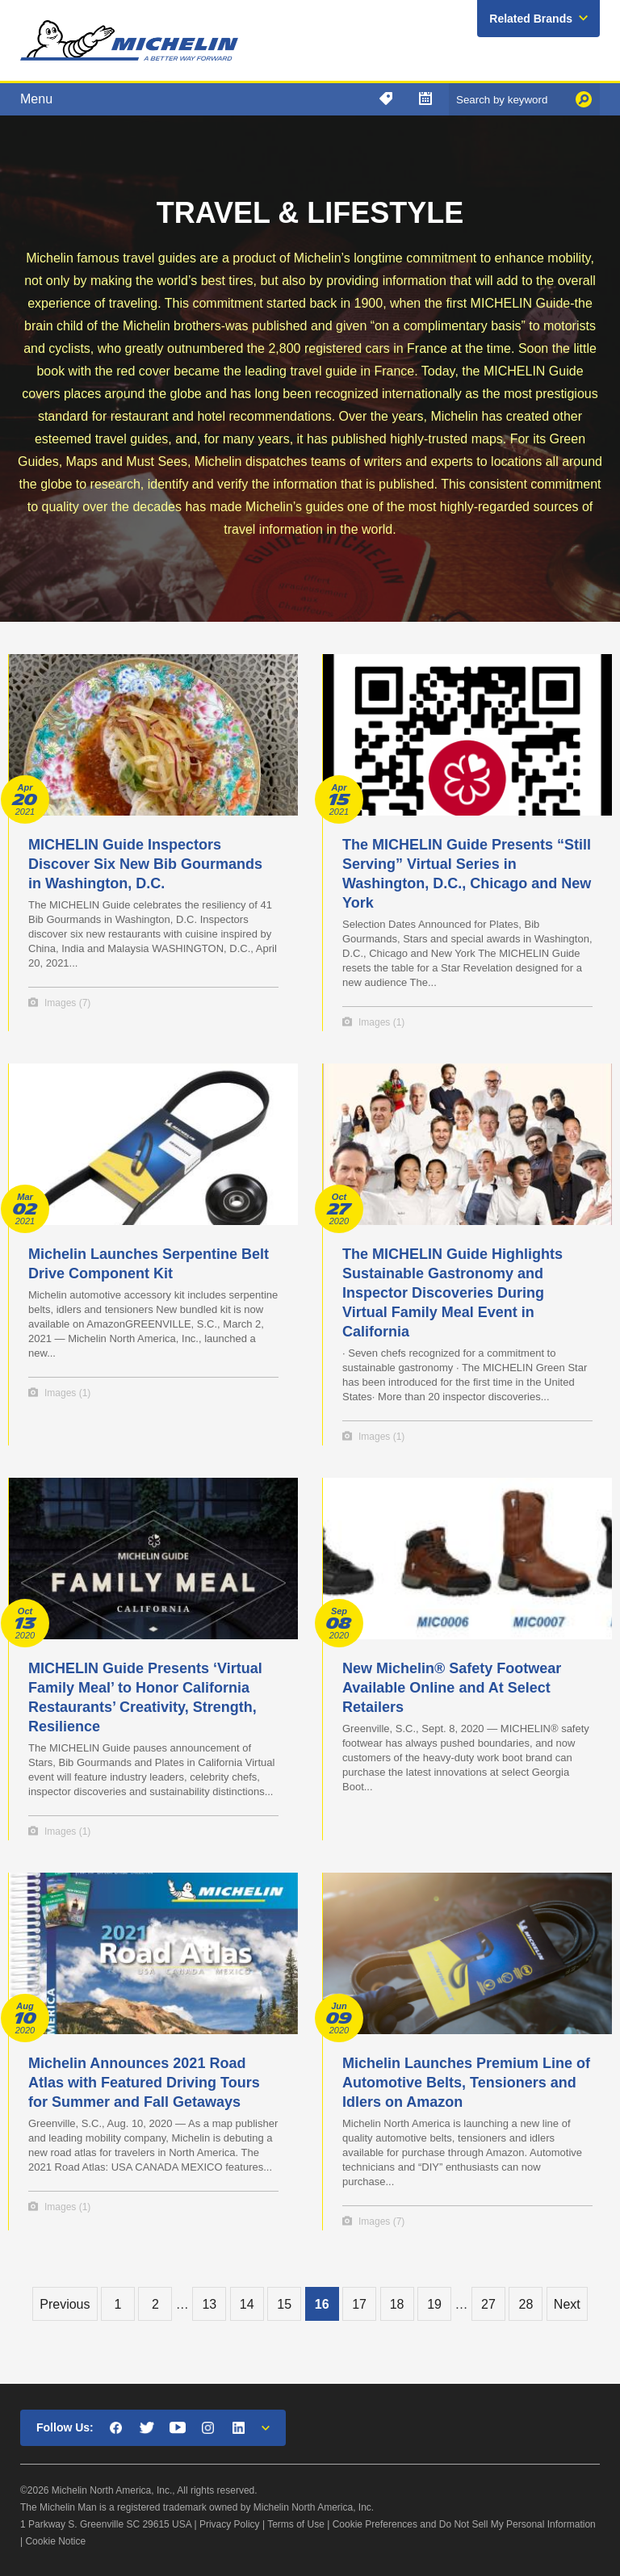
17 (359, 2304)
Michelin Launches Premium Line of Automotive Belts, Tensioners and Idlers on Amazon (466, 2082)
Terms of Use (296, 2524)
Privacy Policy (229, 2524)
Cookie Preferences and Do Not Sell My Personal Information (464, 2524)
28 (525, 2304)
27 (488, 2304)
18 (397, 2304)
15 (284, 2304)
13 (209, 2304)
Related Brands (530, 18)
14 (247, 2304)
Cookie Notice (55, 2541)
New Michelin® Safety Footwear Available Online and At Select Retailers (451, 1687)
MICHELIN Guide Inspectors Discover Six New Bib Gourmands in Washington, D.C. (145, 864)
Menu (36, 99)
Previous (65, 2304)
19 (434, 2304)
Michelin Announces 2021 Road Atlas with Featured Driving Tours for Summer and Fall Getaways (144, 2082)
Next (567, 2304)
